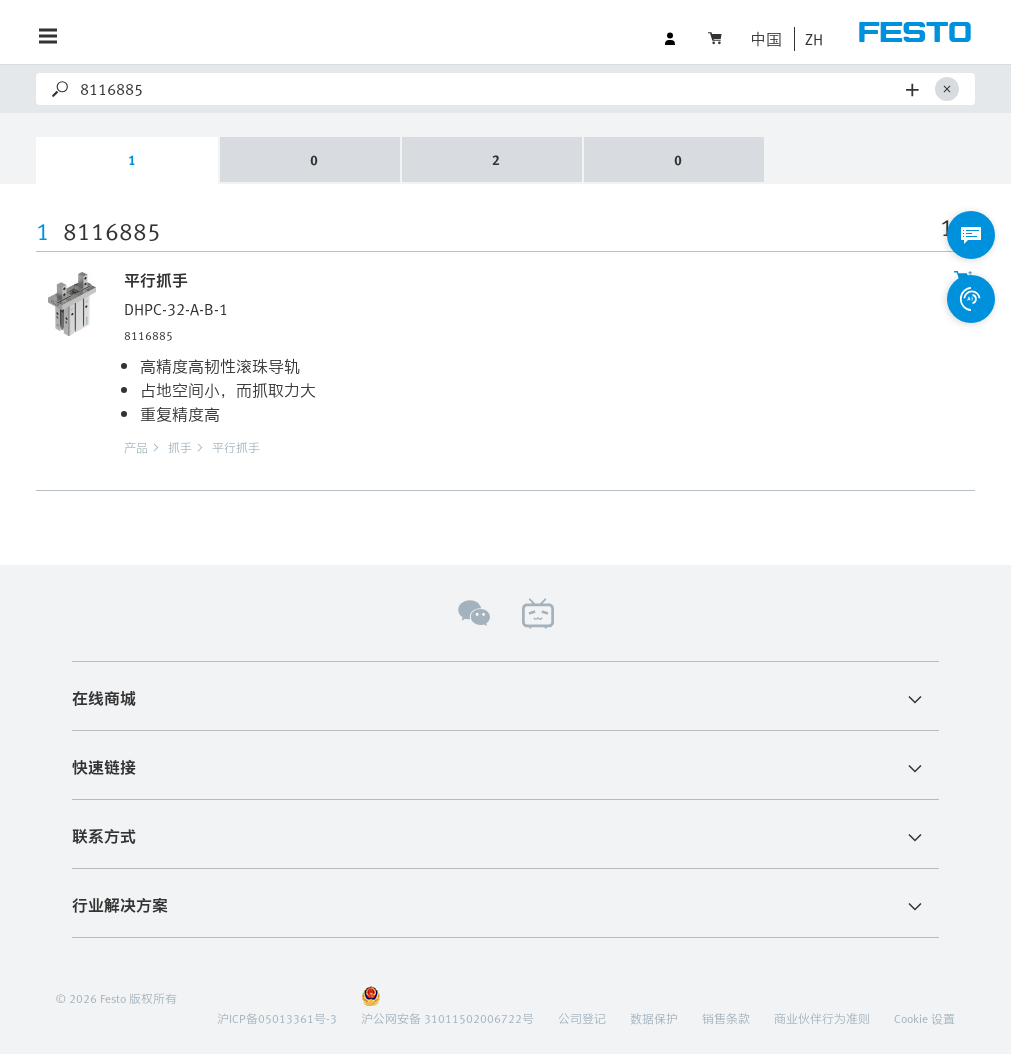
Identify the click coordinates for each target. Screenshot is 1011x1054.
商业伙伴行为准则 (822, 1018)
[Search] (489, 89)
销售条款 (726, 1018)
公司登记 (582, 1018)
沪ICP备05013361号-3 (277, 1018)
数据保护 (654, 1018)
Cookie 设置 (924, 1018)
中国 (766, 39)
